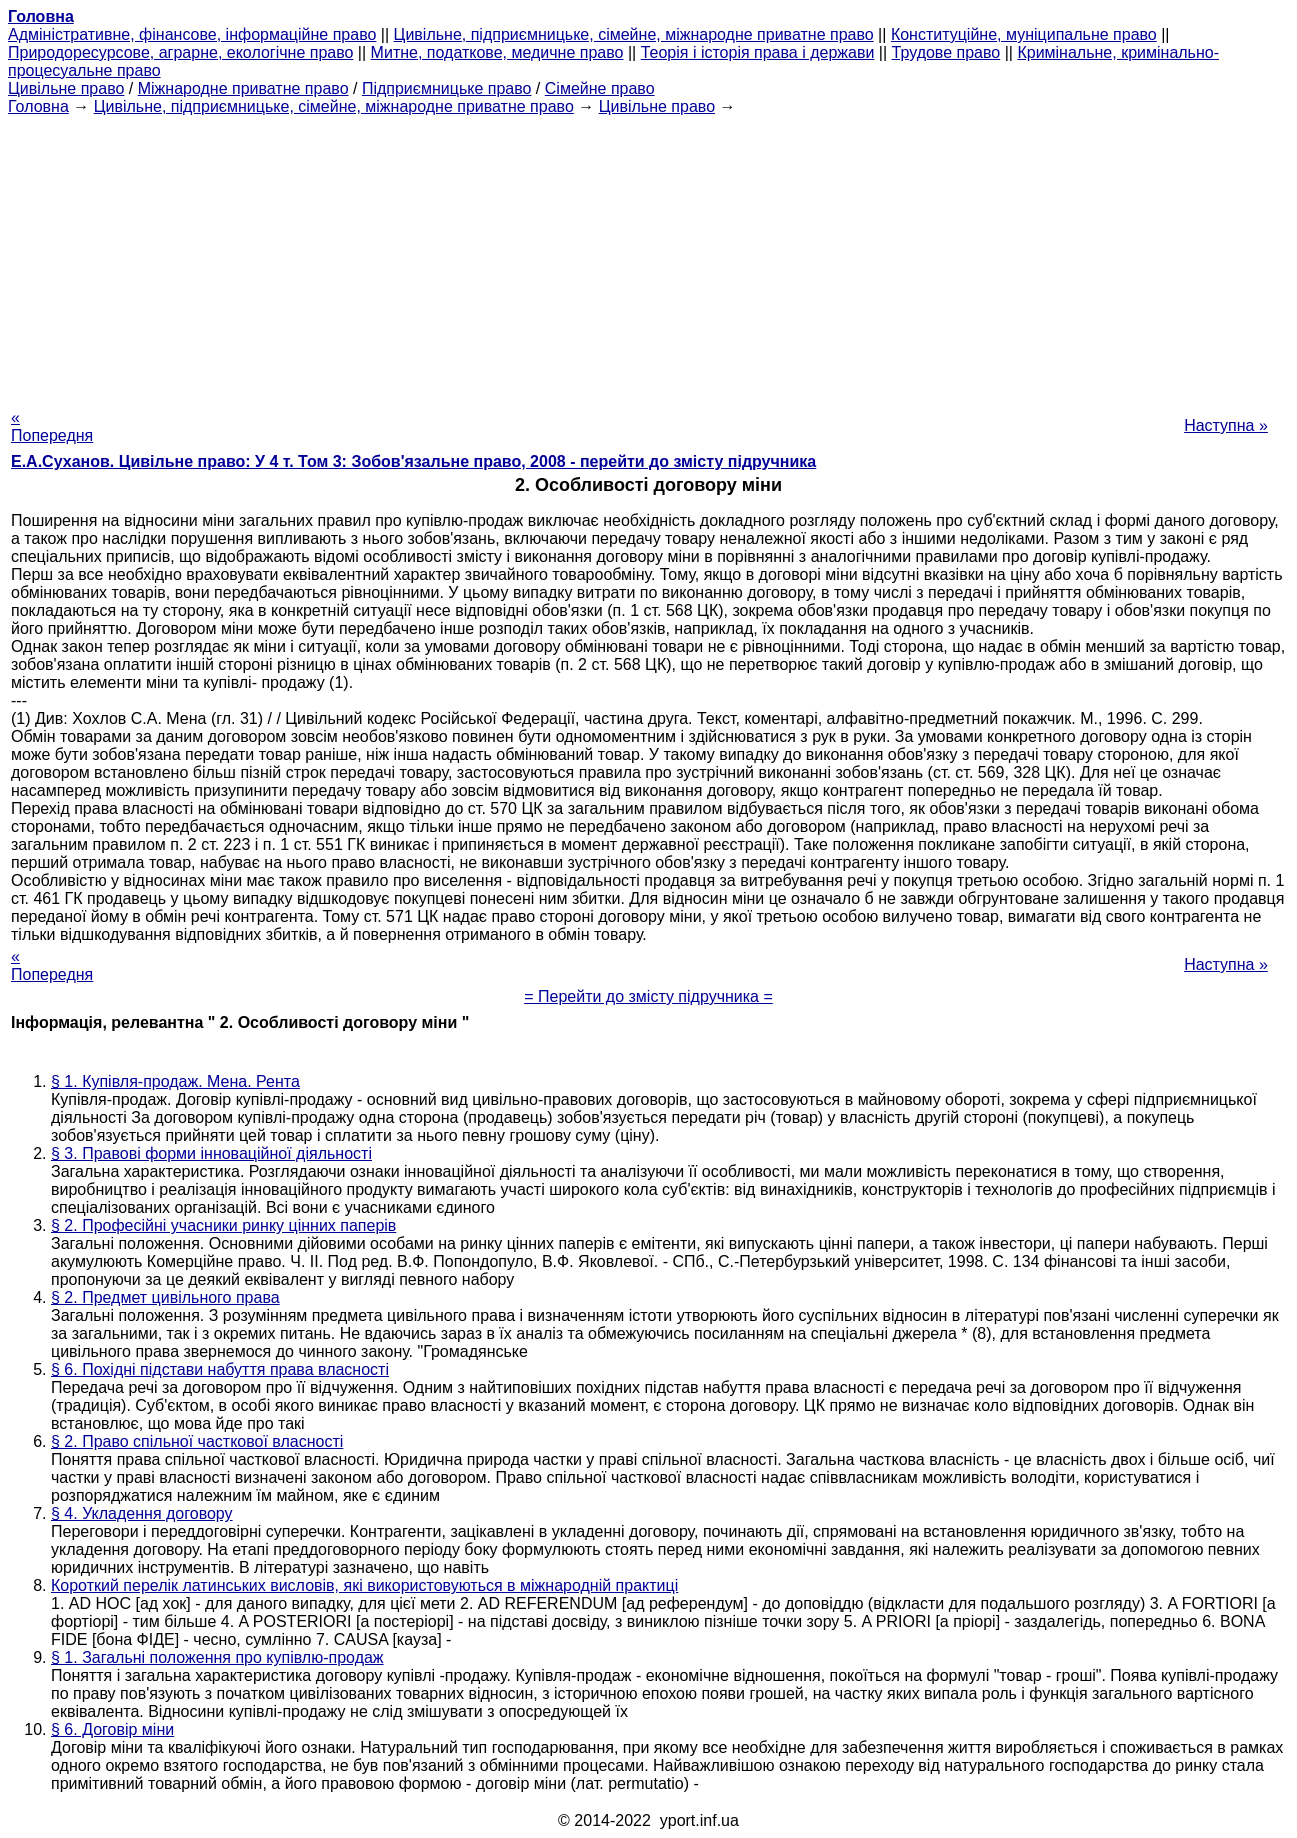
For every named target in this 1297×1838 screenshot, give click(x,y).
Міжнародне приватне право (243, 88)
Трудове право (946, 52)
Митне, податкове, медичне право (497, 52)
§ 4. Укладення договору (142, 1513)
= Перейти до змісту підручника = (648, 996)
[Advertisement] (649, 256)
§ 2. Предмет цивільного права (165, 1297)
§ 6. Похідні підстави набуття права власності (220, 1369)
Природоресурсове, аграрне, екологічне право (180, 52)
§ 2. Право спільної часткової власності (197, 1441)
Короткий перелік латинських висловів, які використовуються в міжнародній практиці (364, 1585)
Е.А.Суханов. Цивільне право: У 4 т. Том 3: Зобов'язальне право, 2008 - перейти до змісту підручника (413, 461)
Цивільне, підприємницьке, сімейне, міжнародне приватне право (634, 34)
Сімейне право (600, 88)
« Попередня (52, 426)
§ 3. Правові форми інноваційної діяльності (211, 1153)
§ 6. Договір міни (112, 1729)
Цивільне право (66, 88)
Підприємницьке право (447, 88)
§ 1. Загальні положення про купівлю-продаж (217, 1657)
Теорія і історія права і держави (758, 52)
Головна (38, 106)
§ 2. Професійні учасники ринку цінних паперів (223, 1225)
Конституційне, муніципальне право (1024, 34)
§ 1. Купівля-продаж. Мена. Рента (175, 1081)
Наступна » (1226, 425)
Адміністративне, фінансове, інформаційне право (192, 34)
